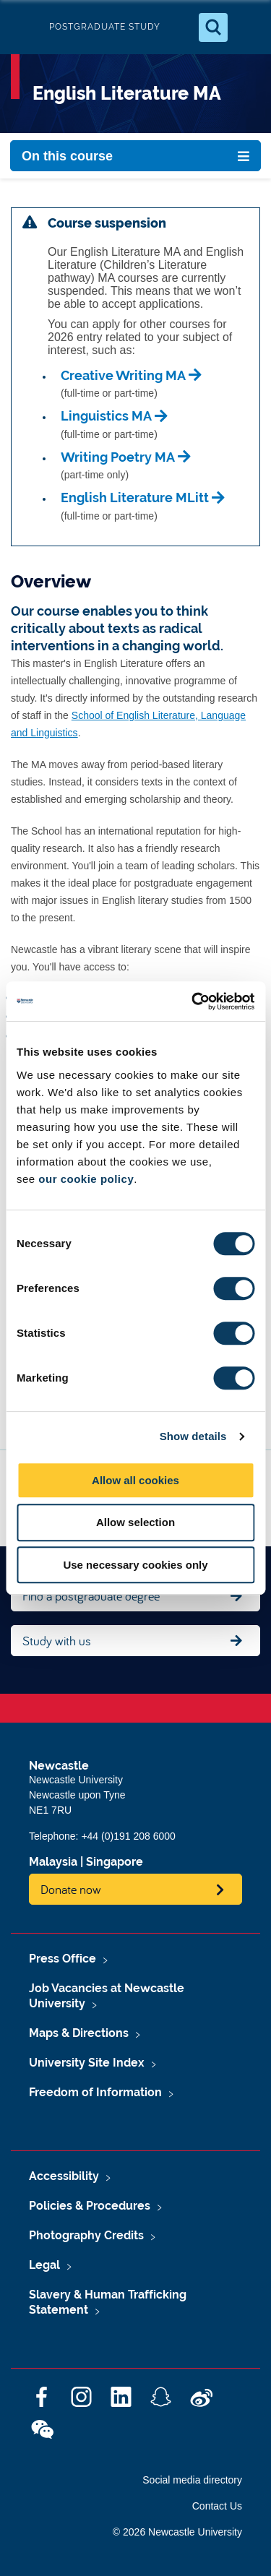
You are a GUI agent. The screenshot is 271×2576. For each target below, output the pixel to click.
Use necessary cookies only (135, 1565)
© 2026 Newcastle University (177, 2532)
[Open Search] (213, 27)
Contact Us (217, 2506)
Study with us (56, 1640)
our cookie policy (86, 1179)
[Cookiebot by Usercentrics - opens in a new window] (193, 1001)
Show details (193, 1436)
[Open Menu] (247, 27)
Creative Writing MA (123, 375)
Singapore (114, 1862)
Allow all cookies (135, 1480)
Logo (23, 27)
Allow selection (135, 1522)
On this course (67, 156)
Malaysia (53, 1862)
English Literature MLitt (135, 497)
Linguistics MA (106, 415)
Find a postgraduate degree (91, 1596)
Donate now (70, 1889)
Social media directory (192, 2480)
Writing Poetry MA (118, 457)
